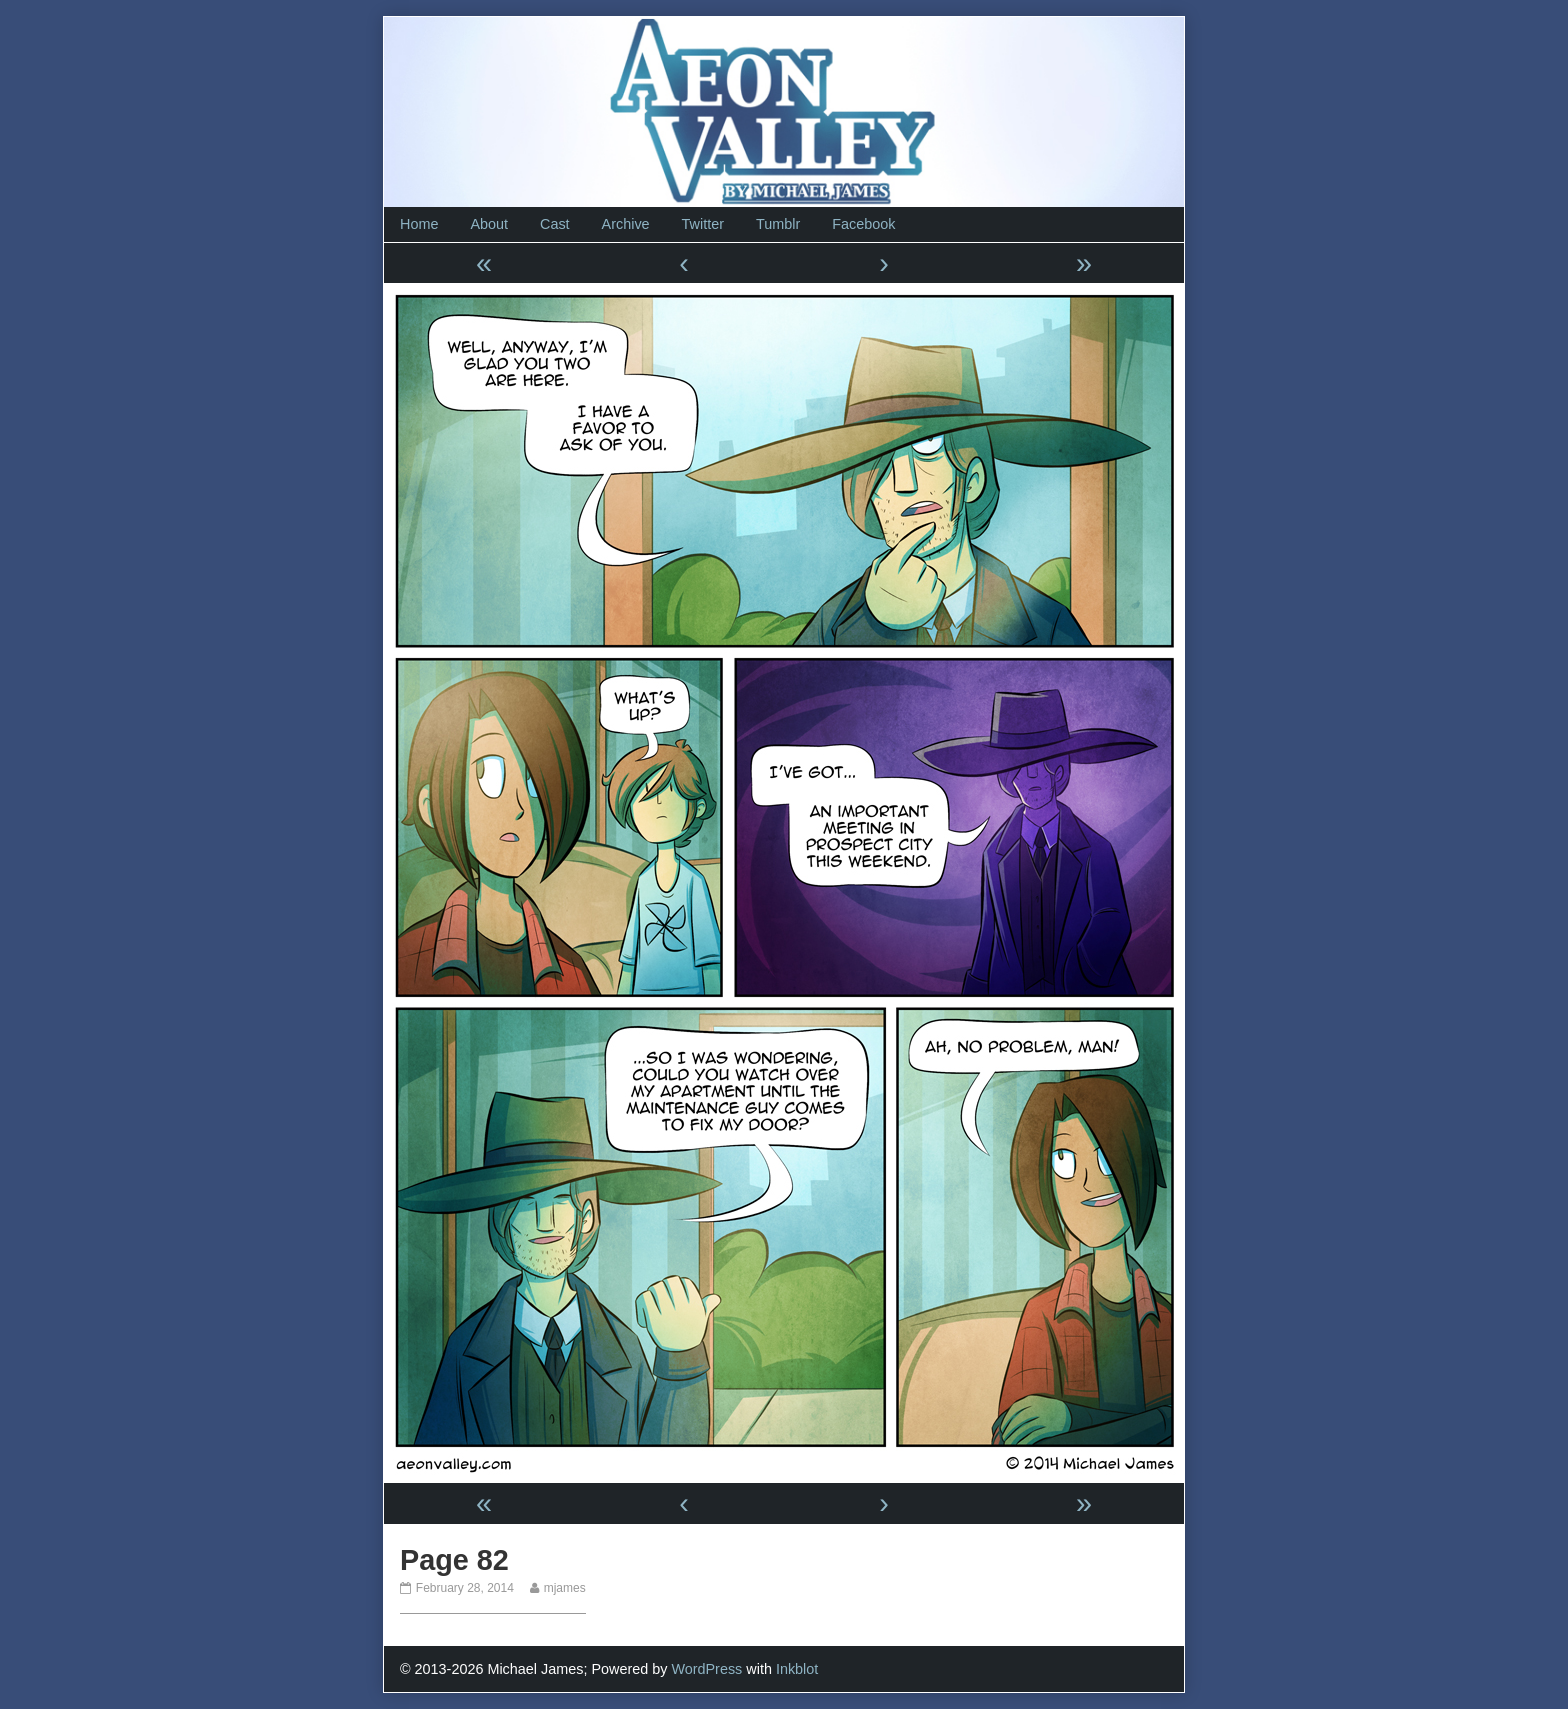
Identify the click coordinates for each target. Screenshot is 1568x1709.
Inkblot (797, 1669)
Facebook (863, 224)
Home (419, 224)
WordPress (706, 1669)
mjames (564, 1588)
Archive (626, 224)
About (489, 224)
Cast (555, 224)
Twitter (703, 224)
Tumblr (778, 224)
